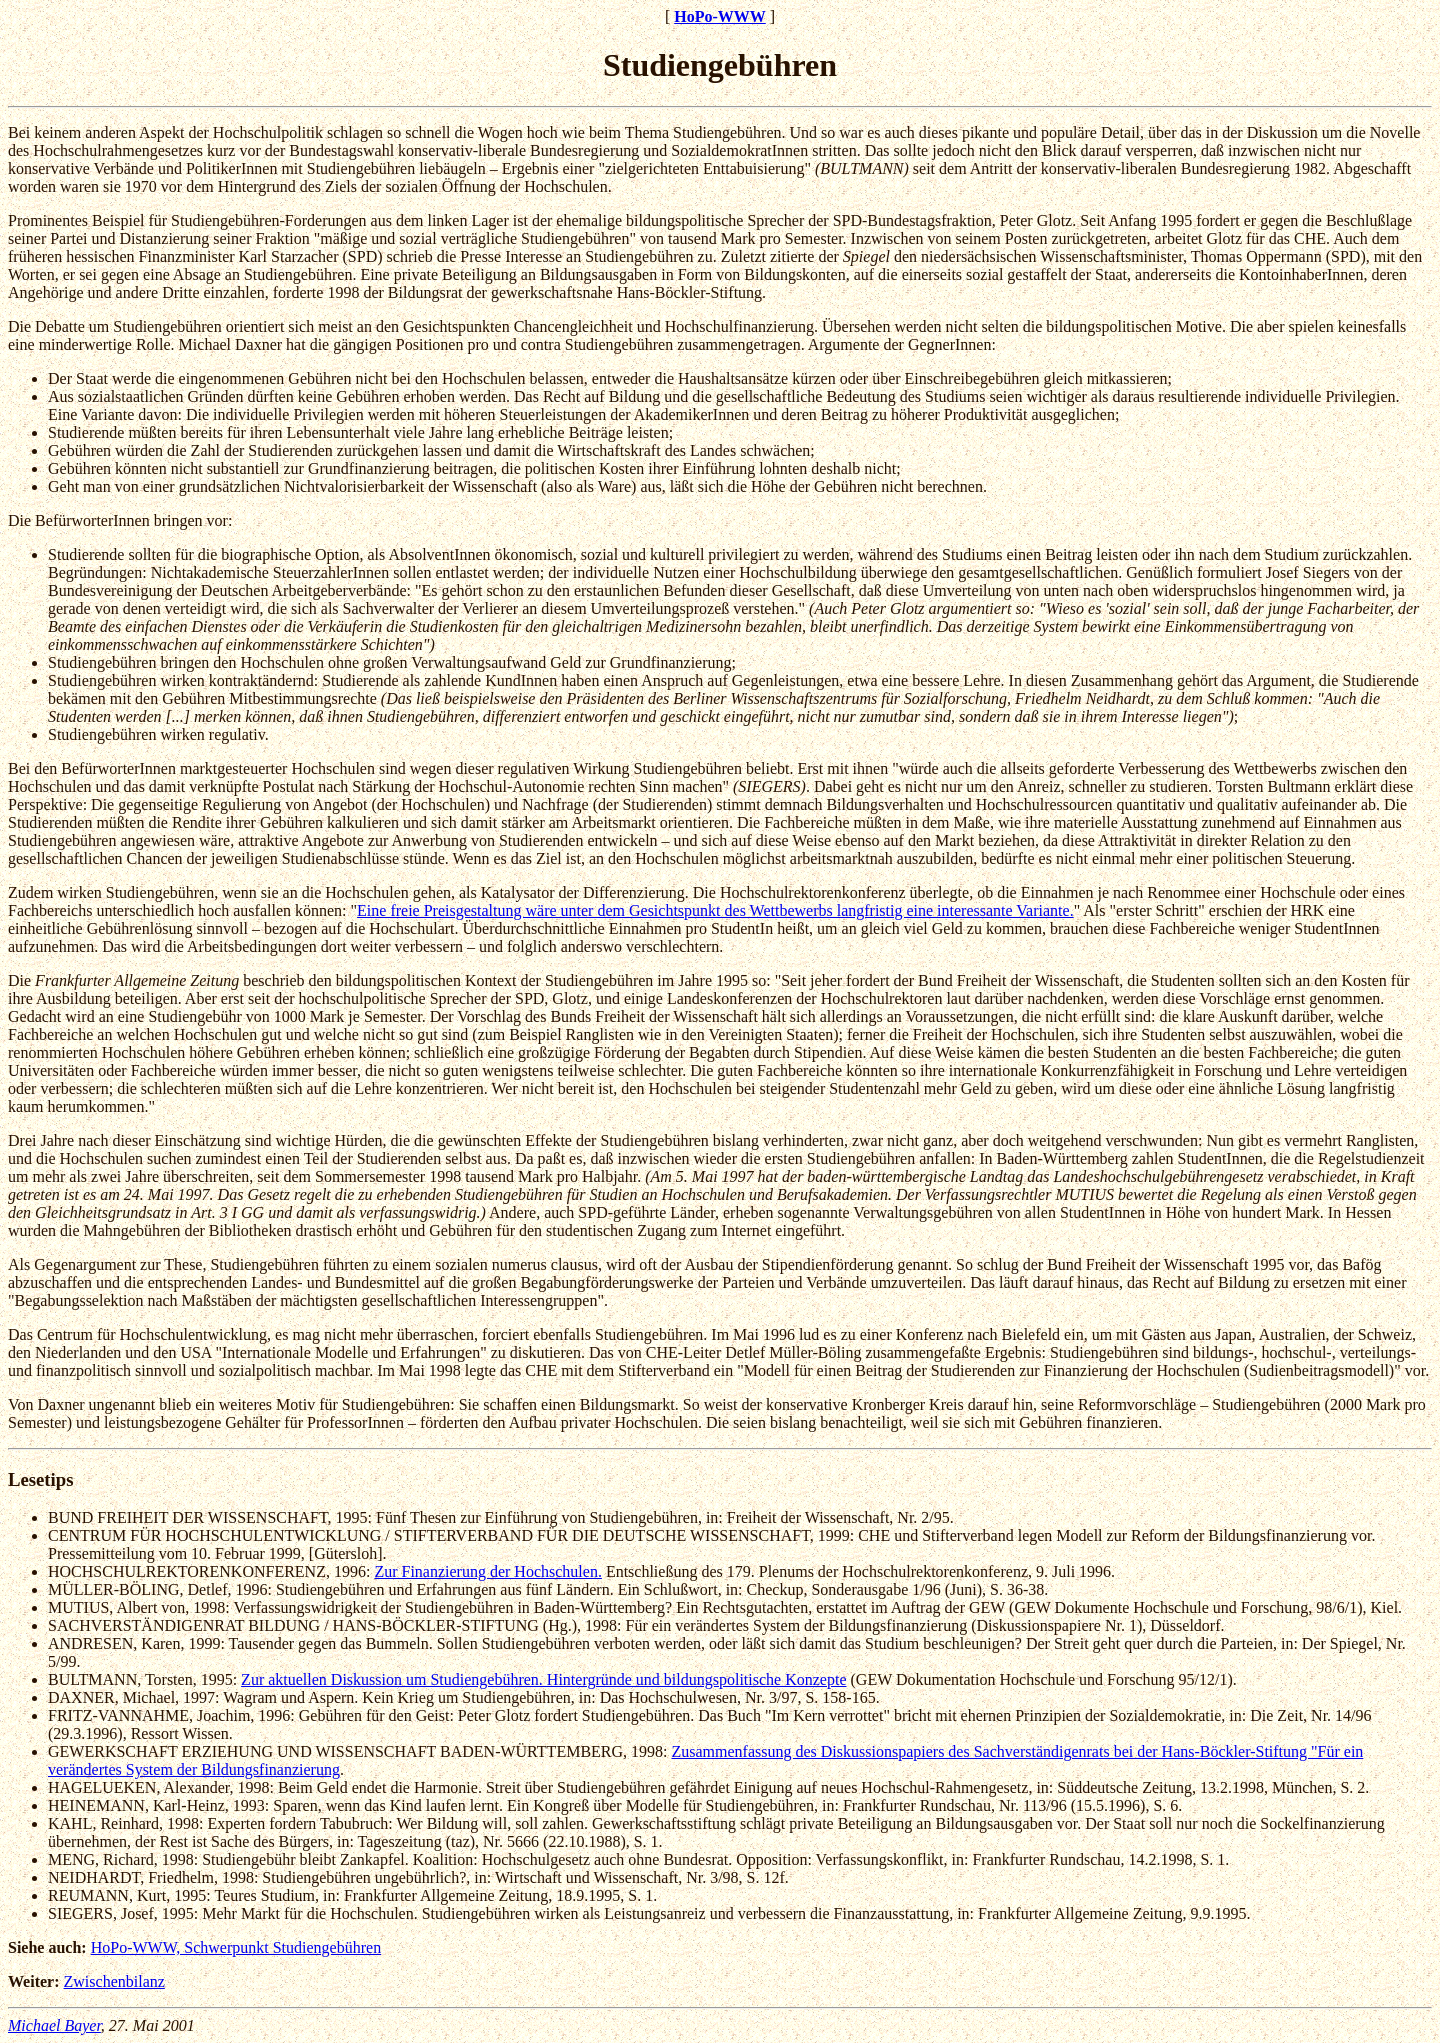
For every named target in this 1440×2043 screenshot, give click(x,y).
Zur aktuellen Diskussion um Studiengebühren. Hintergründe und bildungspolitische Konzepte (543, 1679)
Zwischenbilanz (114, 1981)
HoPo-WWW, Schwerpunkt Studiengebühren (236, 1947)
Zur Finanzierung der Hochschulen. (487, 1571)
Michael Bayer (54, 2025)
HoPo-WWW (720, 16)
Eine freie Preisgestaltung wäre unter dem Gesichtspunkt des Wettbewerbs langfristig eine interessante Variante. (715, 910)
